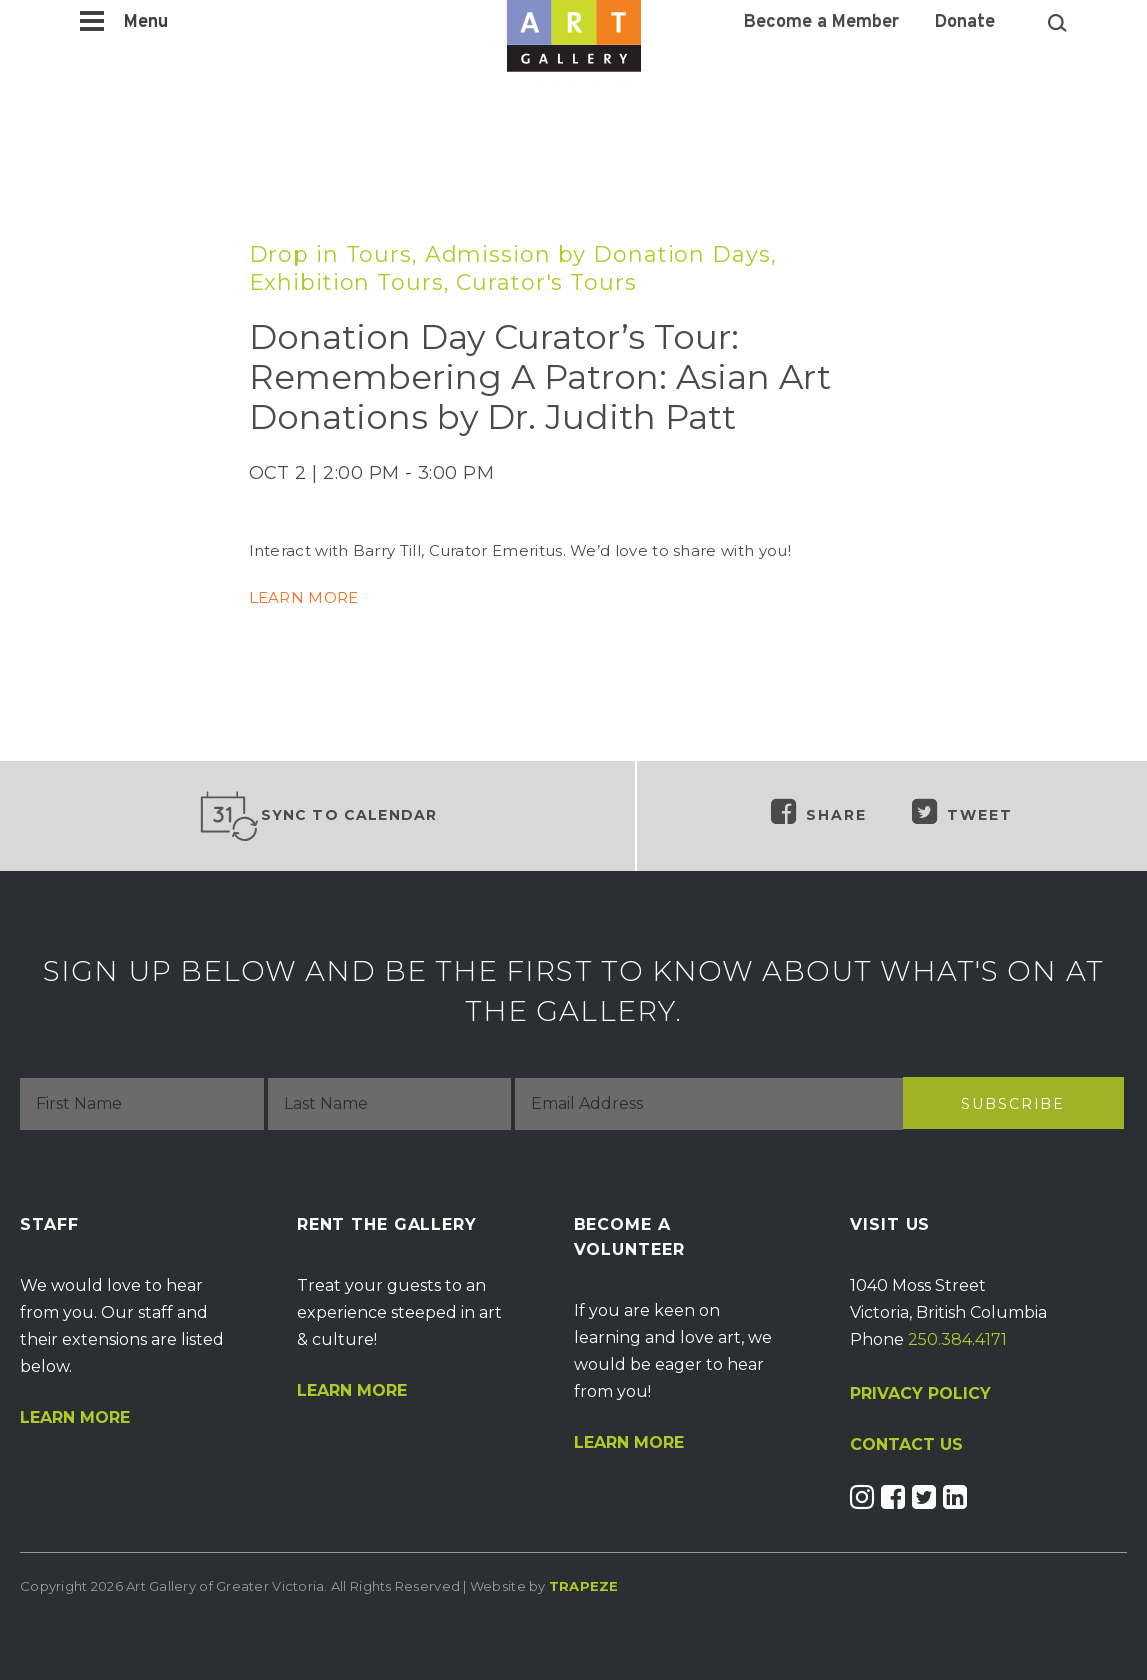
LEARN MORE (306, 597)
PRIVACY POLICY (920, 1393)
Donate (965, 23)
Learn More (75, 1418)
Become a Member (821, 23)
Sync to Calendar (318, 816)
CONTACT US (906, 1445)
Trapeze (584, 1586)
